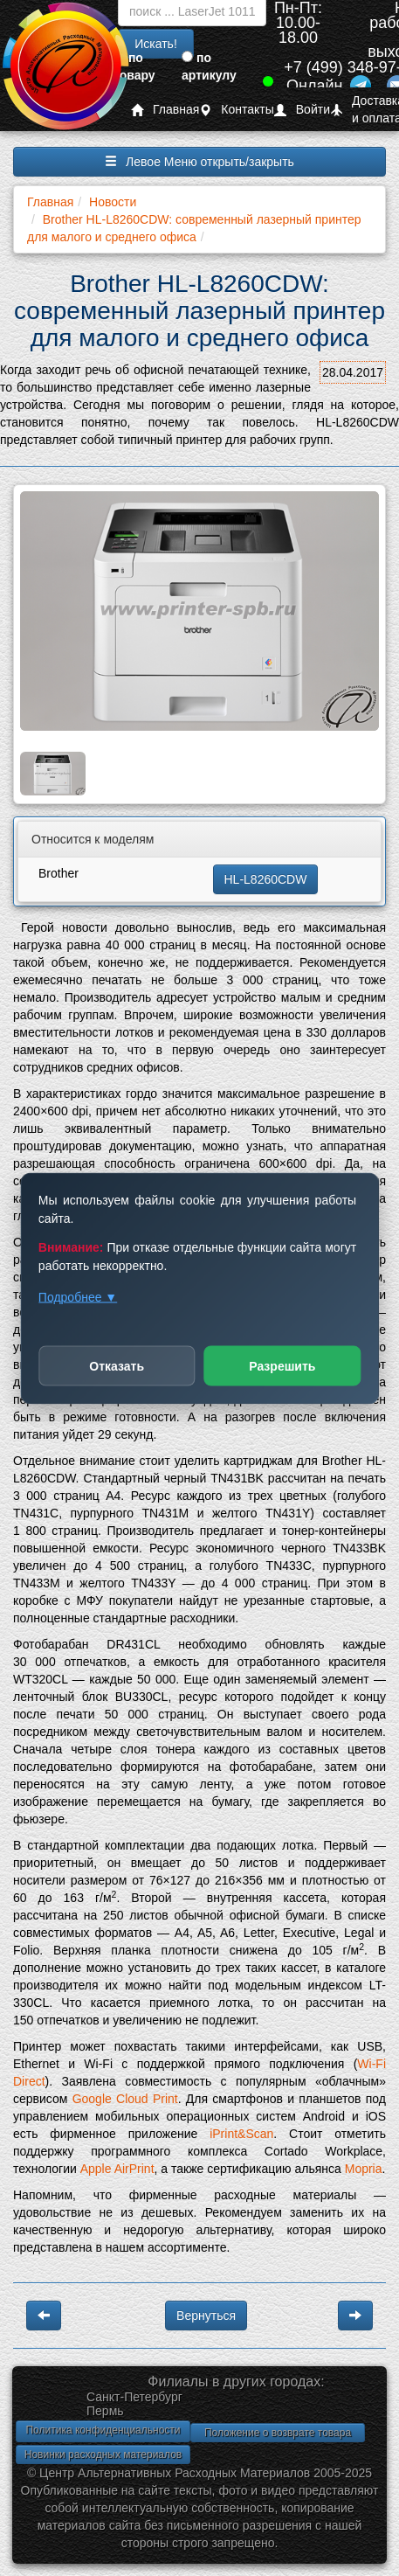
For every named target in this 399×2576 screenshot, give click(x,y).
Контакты (236, 109)
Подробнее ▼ (77, 1296)
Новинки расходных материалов (103, 2454)
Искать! (155, 44)
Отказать (116, 1365)
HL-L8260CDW (265, 879)
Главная (165, 109)
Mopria (363, 2169)
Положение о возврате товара (277, 2433)
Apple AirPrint (117, 2169)
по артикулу (209, 66)
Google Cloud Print (125, 2099)
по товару (134, 66)
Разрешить (282, 1365)
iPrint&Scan (241, 2134)
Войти (302, 109)
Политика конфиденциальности (102, 2430)
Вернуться (206, 2316)
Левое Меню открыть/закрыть (199, 162)
